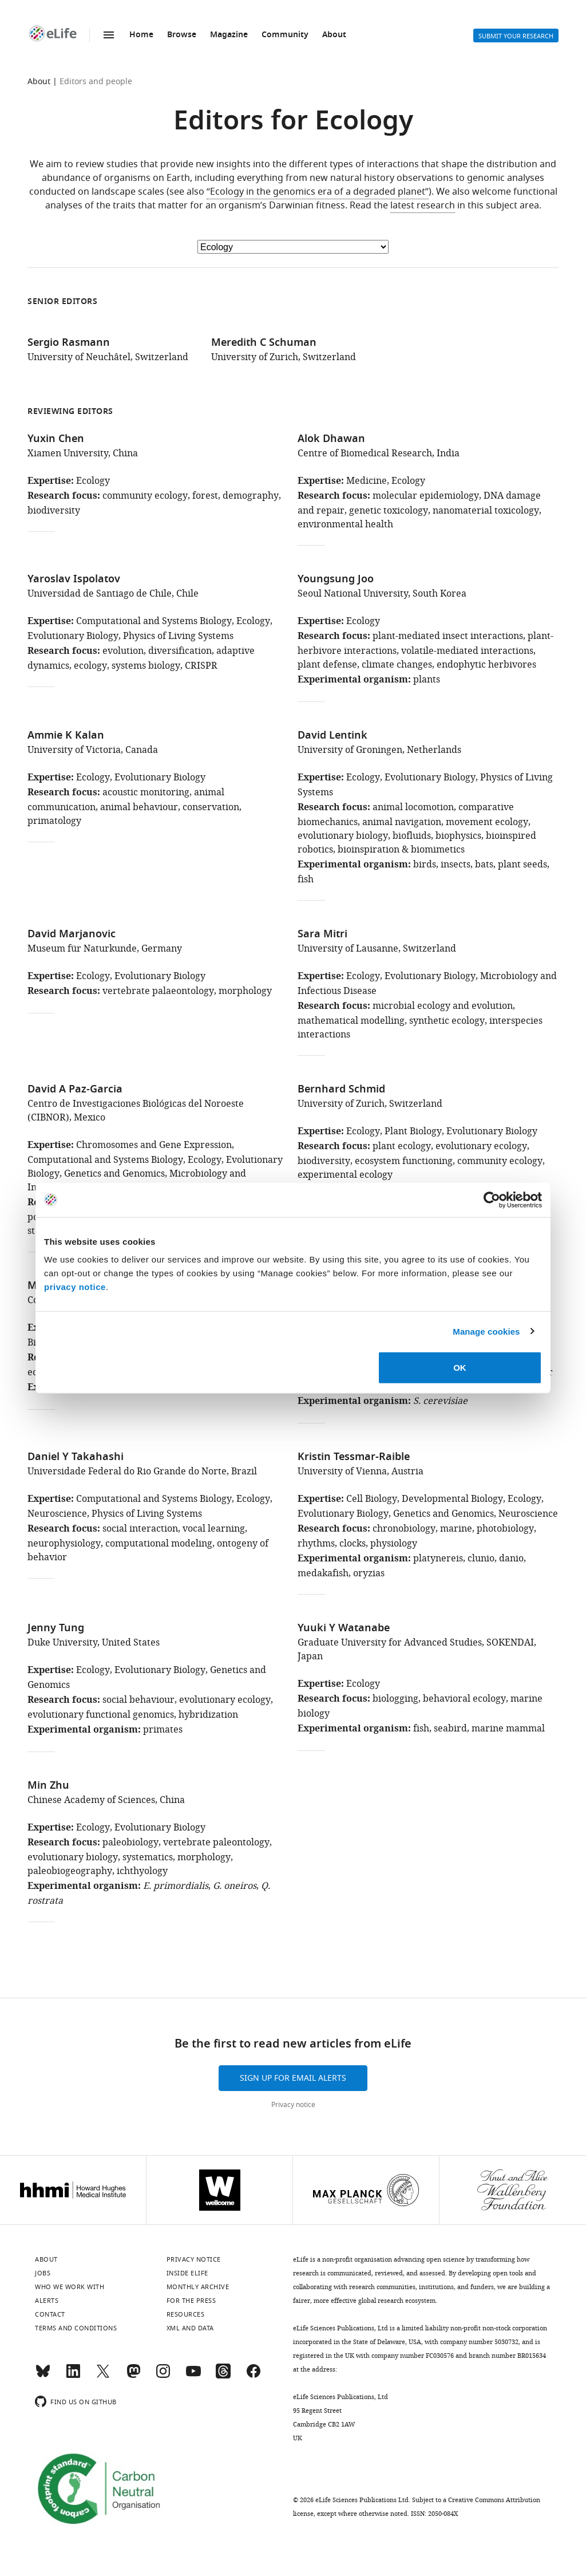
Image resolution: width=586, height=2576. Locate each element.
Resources (186, 2314)
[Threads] (223, 2376)
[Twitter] (103, 2376)
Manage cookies (486, 1331)
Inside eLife (187, 2273)
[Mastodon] (133, 2376)
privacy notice (75, 1287)
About (334, 35)
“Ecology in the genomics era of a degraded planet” (318, 192)
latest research (422, 205)
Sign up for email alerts (293, 2078)
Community (285, 35)
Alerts (453, 35)
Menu (109, 35)
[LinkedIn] (73, 2376)
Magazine (229, 35)
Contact (50, 2314)
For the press (191, 2300)
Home (141, 35)
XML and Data (190, 2328)
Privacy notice (293, 2105)
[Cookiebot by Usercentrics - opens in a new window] (492, 1199)
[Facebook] (254, 2376)
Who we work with (69, 2286)
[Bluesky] (43, 2376)
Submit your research (515, 36)
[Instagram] (163, 2376)
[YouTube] (193, 2376)
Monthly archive (198, 2286)
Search (425, 35)
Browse (181, 35)
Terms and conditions (76, 2328)
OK (459, 1367)
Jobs (42, 2273)
